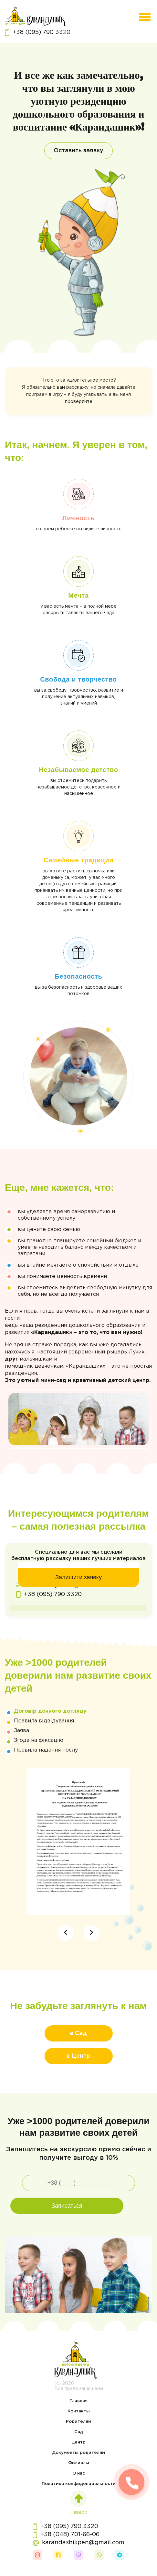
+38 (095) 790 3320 (37, 32)
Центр (78, 2442)
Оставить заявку (78, 150)
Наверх (78, 2502)
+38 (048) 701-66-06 (66, 2535)
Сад (78, 2432)
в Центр (78, 2056)
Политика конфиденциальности (79, 2484)
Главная (78, 2401)
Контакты (79, 2411)
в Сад (78, 2033)
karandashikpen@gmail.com (78, 2543)
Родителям (78, 2421)
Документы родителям (78, 2453)
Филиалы (78, 2463)
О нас (78, 2473)
